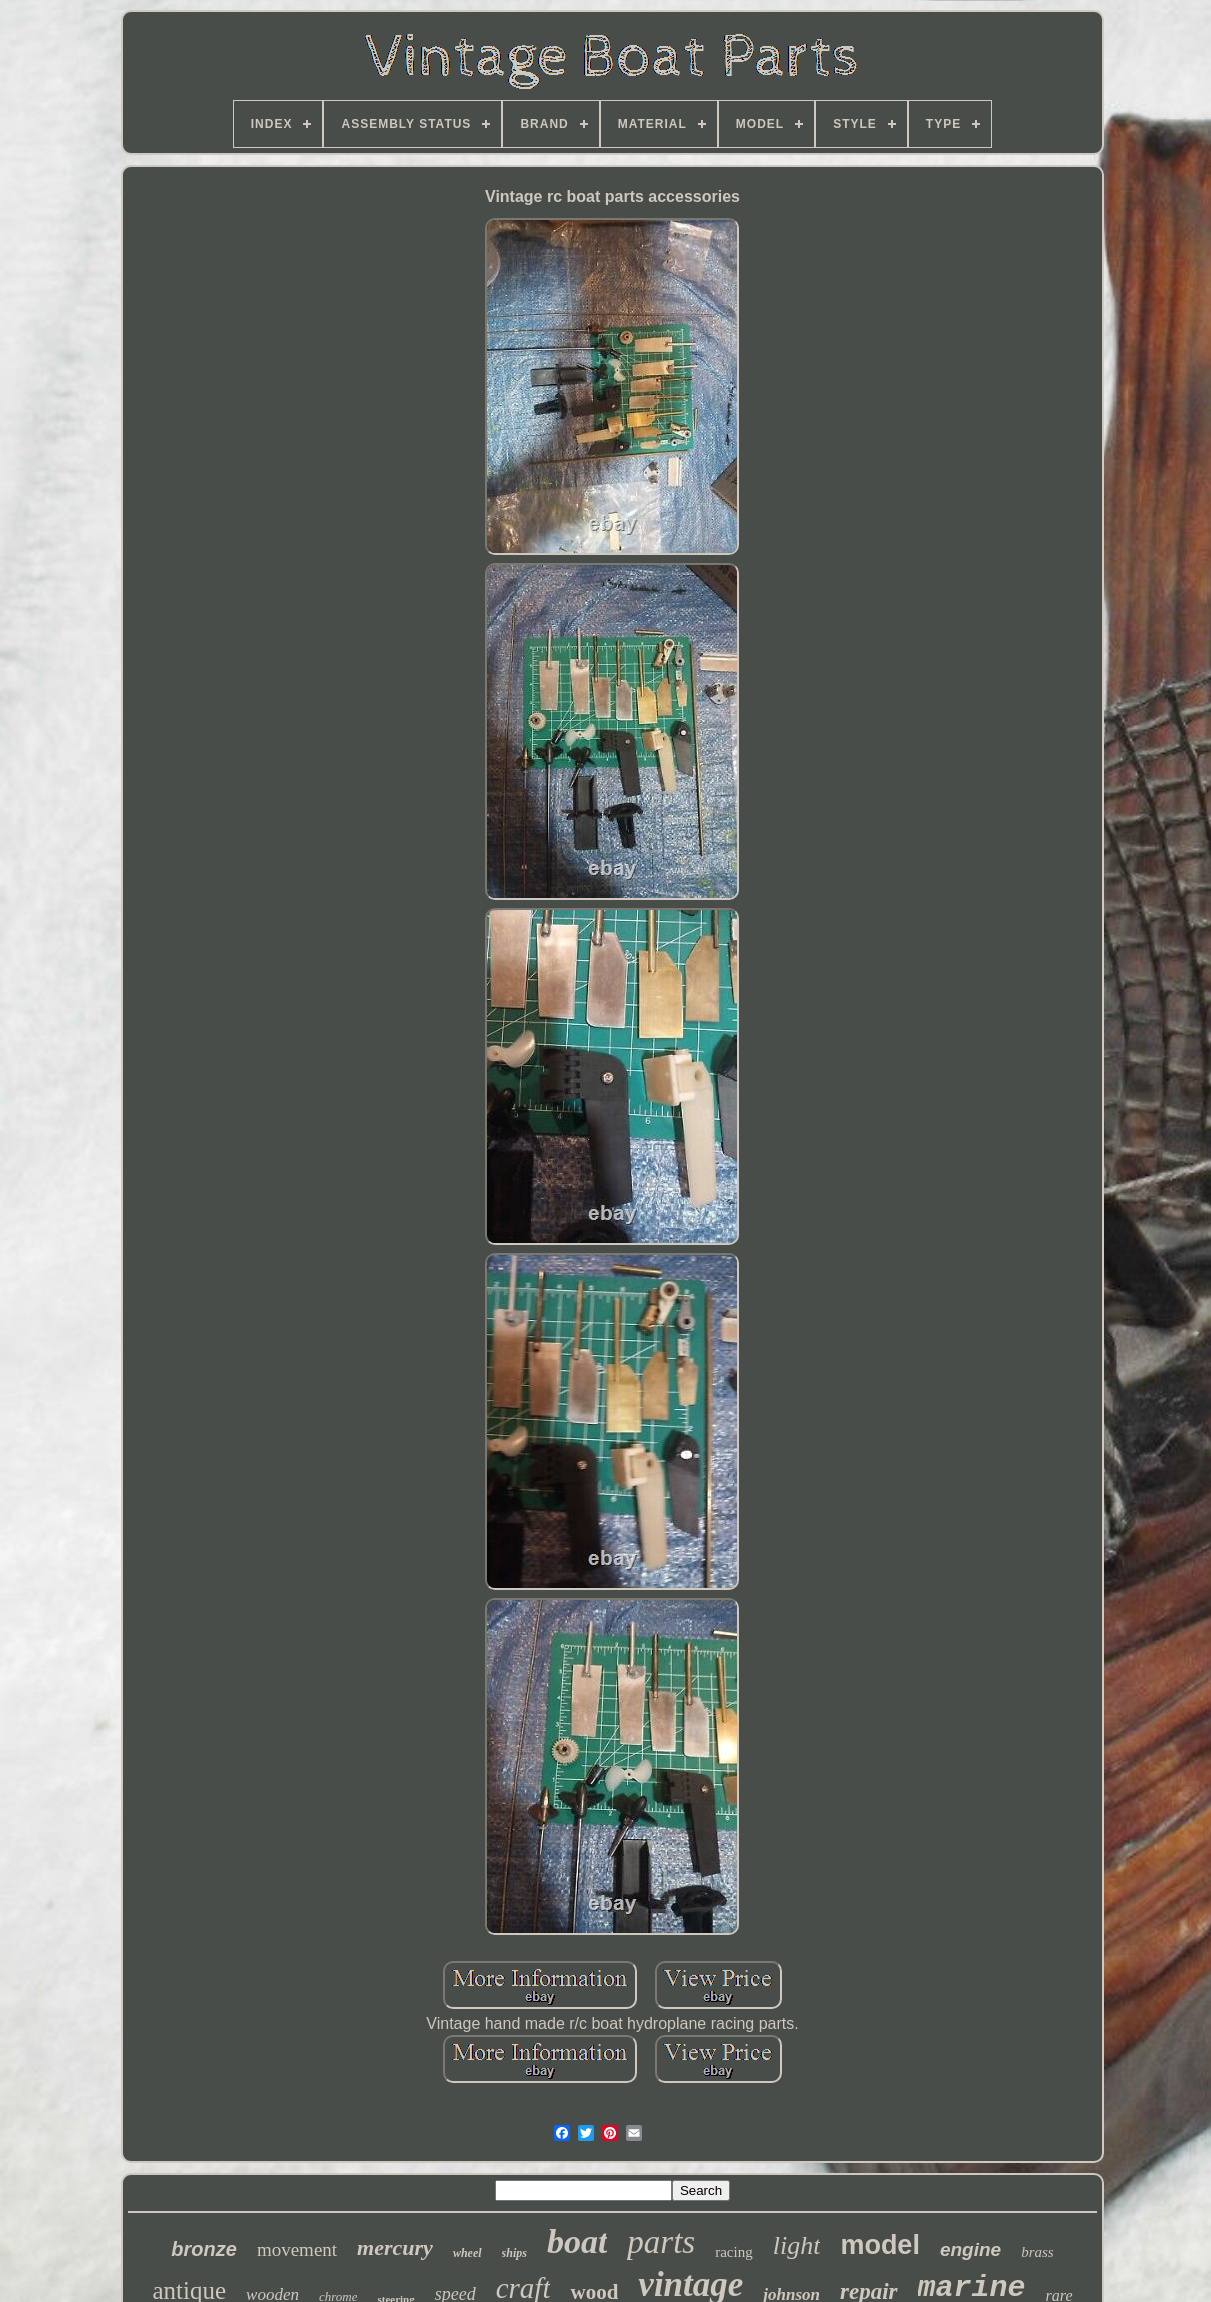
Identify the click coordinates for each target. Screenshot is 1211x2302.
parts (661, 2242)
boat (577, 2241)
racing (733, 2252)
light (797, 2245)
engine (970, 2249)
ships (514, 2253)
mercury (395, 2247)
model (880, 2245)
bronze (204, 2249)
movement (297, 2249)
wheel (467, 2253)
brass (1037, 2252)
